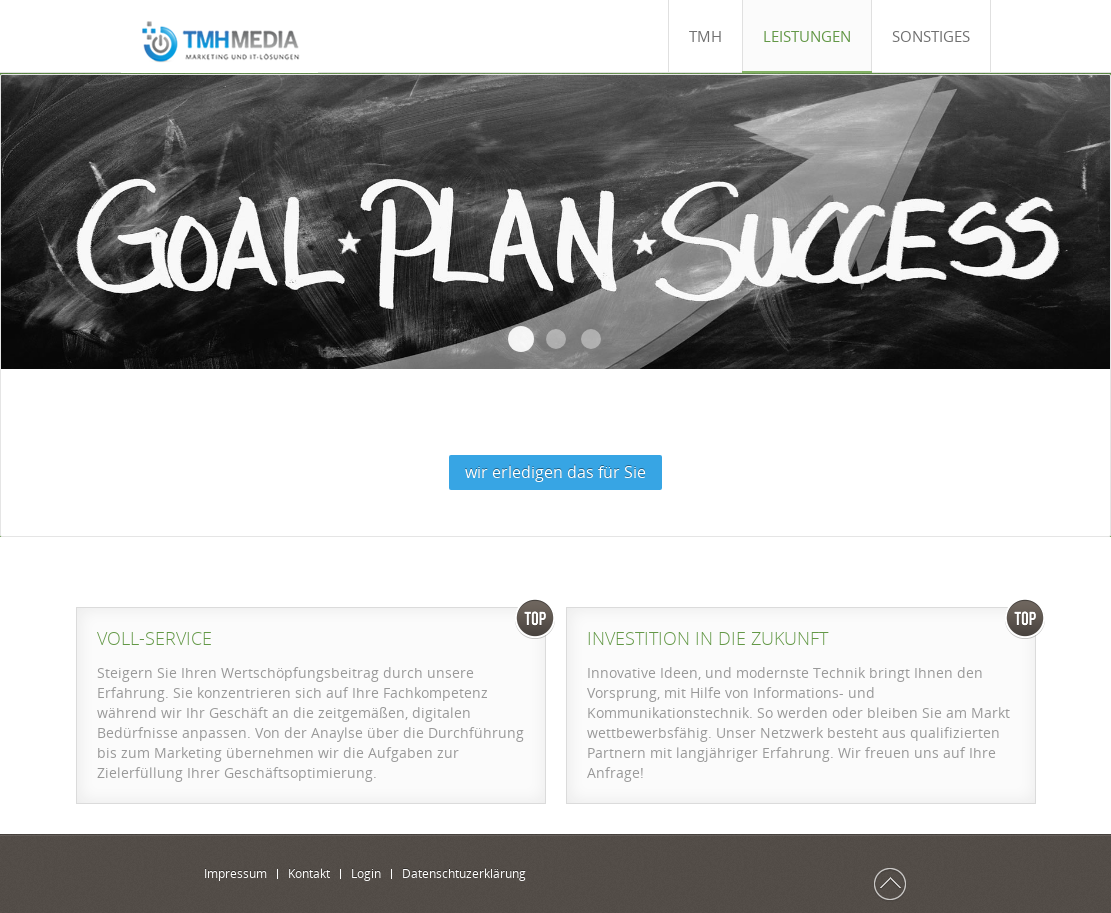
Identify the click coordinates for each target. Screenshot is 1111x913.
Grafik (591, 339)
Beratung (521, 339)
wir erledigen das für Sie (555, 472)
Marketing (556, 339)
